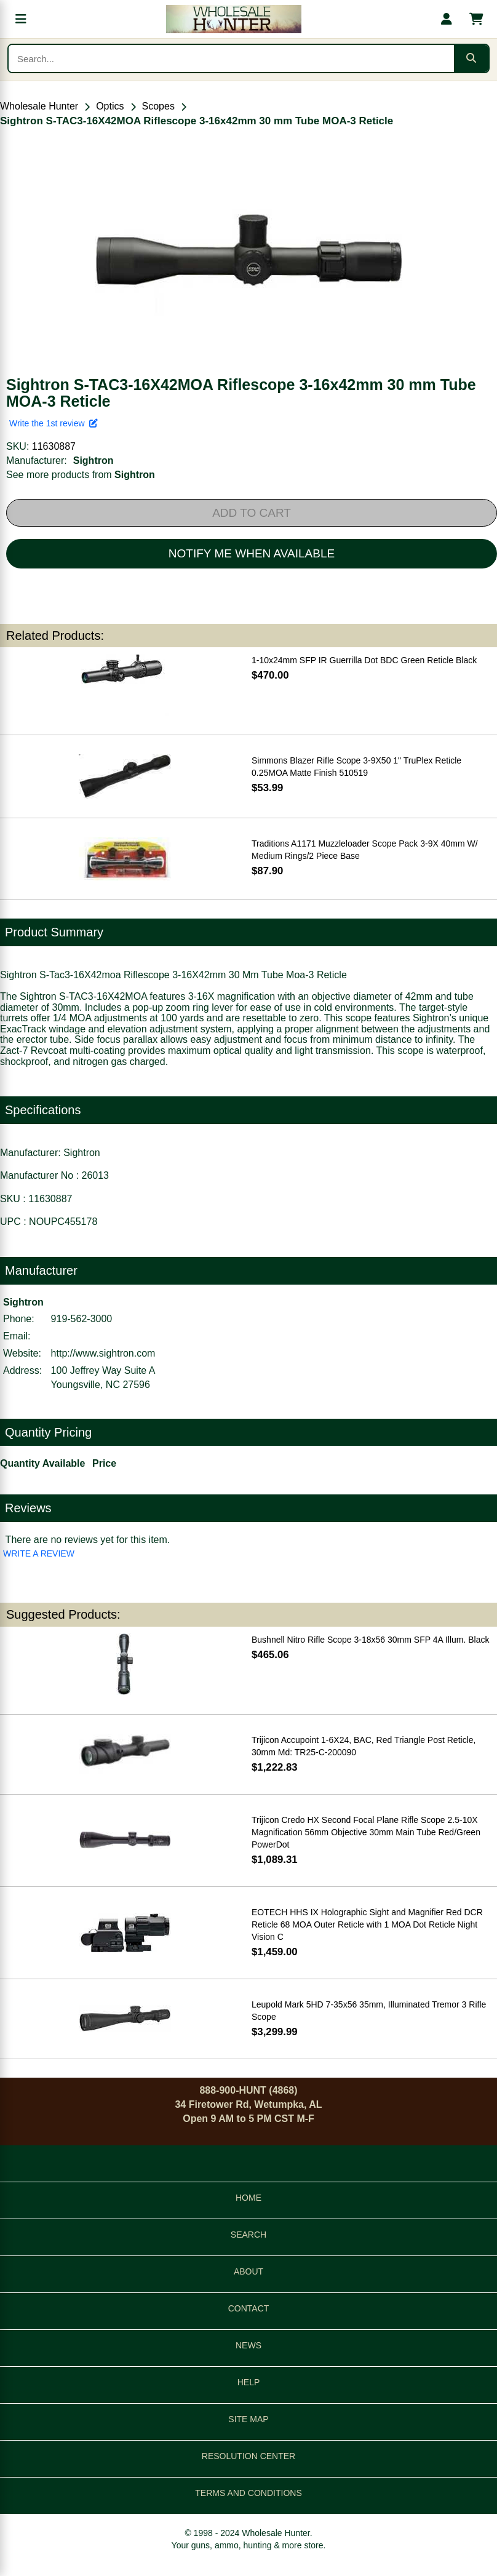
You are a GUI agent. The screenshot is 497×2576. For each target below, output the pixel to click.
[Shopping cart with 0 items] (476, 19)
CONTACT (248, 2308)
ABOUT (248, 2271)
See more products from (80, 474)
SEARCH (248, 2234)
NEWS (248, 2345)
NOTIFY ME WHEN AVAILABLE (252, 553)
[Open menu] (20, 19)
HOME (248, 2198)
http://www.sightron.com (103, 1353)
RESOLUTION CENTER (248, 2456)
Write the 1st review (53, 423)
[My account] (446, 19)
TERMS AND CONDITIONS (248, 2493)
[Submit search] (471, 58)
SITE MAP (248, 2419)
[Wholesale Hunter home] (233, 19)
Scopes (158, 106)
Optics (110, 106)
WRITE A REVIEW (38, 1553)
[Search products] (231, 58)
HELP (248, 2382)
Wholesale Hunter (39, 106)
